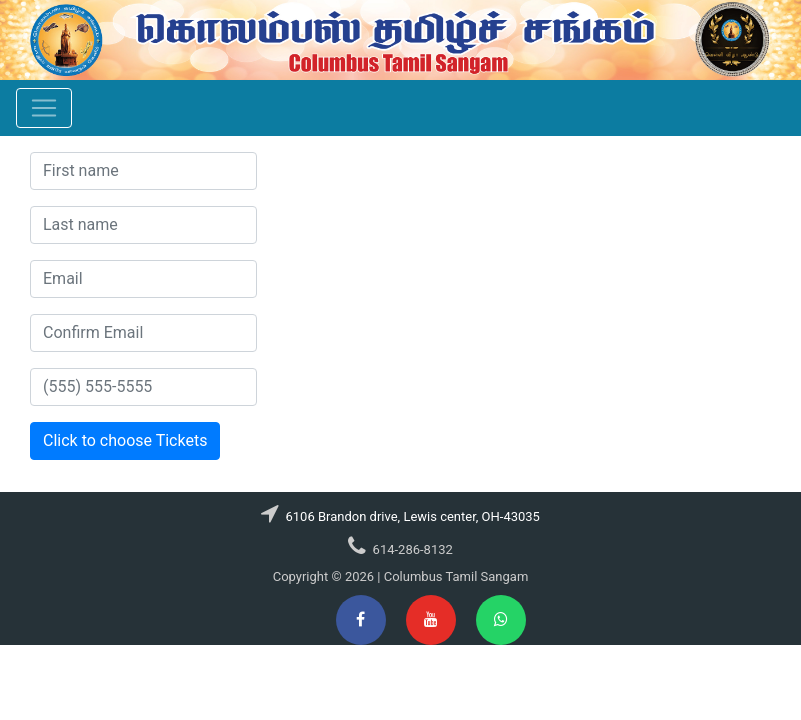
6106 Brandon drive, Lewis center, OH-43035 (411, 516)
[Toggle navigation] (44, 108)
